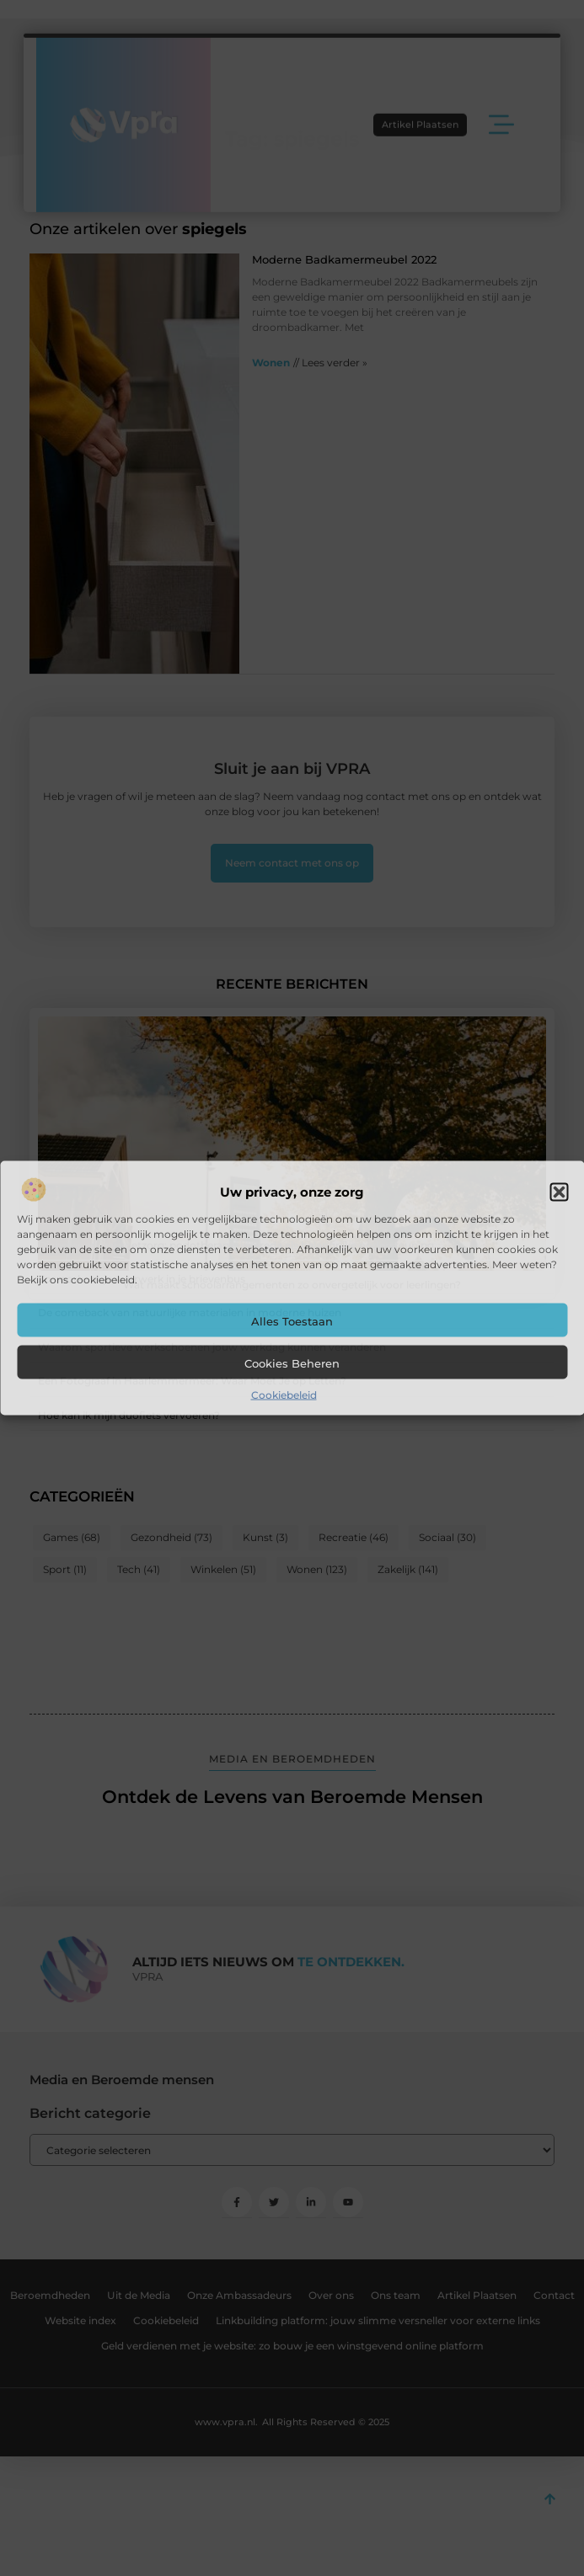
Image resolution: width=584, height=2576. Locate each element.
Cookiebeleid (284, 1395)
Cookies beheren (292, 1363)
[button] (558, 1192)
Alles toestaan (292, 1321)
